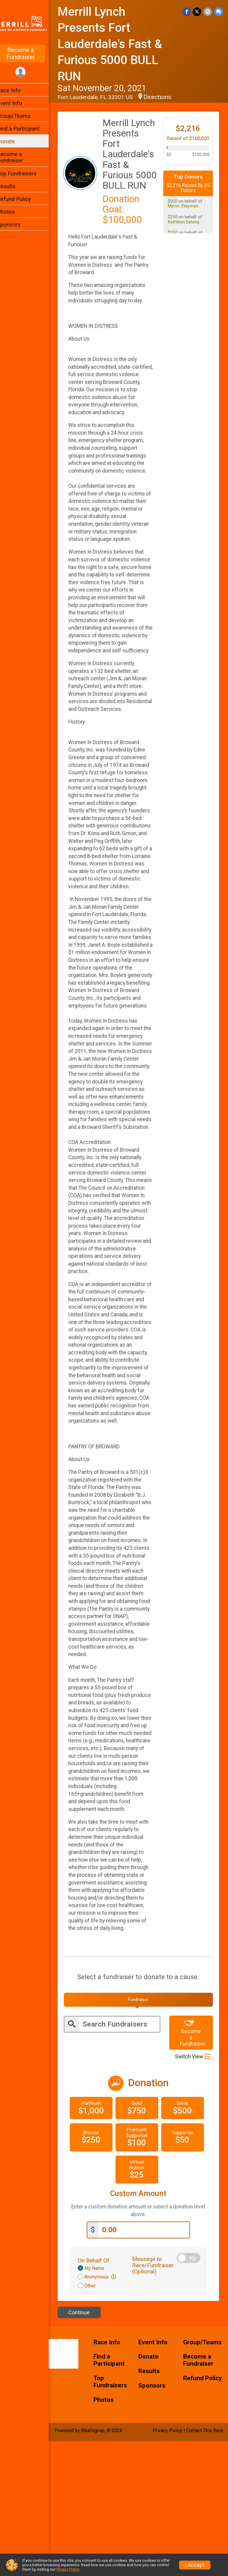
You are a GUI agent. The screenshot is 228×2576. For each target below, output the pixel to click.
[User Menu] (28, 72)
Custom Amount (142, 2328)
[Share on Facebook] (187, 11)
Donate (14, 141)
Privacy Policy (67, 2569)
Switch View (192, 2191)
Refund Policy (22, 199)
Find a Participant (26, 128)
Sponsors (16, 224)
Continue (86, 2447)
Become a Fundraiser (28, 53)
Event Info (17, 103)
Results (14, 186)
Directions (165, 97)
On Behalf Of (101, 2395)
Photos (14, 212)
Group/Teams (21, 116)
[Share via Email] (208, 11)
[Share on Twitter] (197, 11)
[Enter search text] (124, 2159)
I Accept (195, 2565)
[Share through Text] (218, 11)
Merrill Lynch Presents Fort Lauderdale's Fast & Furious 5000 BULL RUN (117, 44)
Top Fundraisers (24, 173)
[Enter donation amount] (147, 2364)
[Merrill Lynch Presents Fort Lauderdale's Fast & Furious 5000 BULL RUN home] (28, 22)
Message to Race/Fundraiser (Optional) (157, 2400)
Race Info (16, 90)
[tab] (142, 2134)
